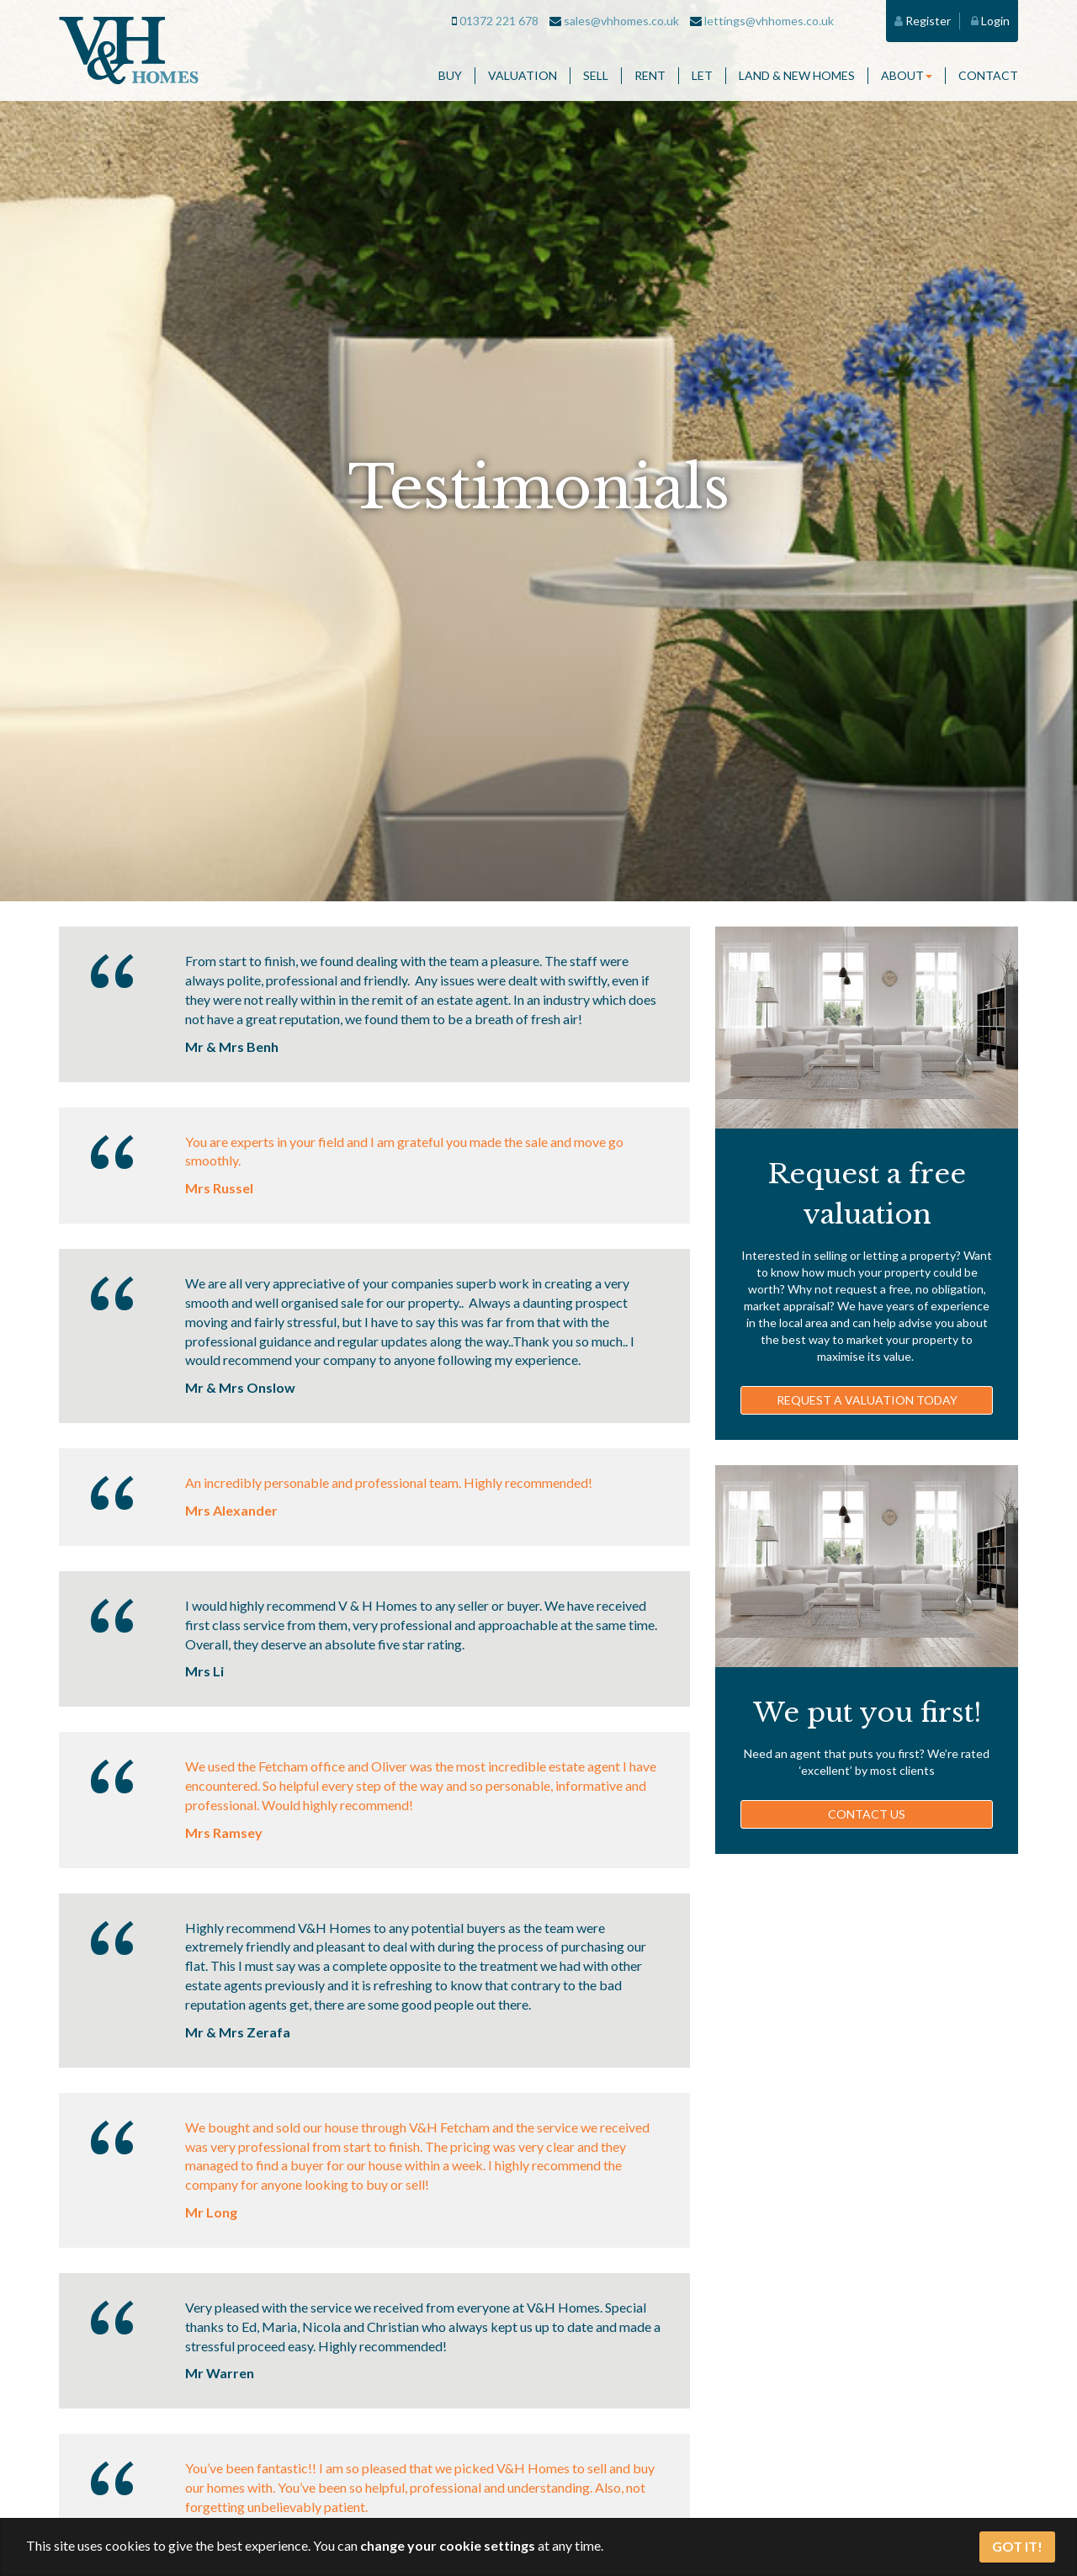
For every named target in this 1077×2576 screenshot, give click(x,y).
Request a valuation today (867, 1400)
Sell (595, 75)
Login (990, 20)
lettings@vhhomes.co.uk (762, 20)
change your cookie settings (447, 2545)
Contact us (866, 1814)
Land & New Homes (797, 75)
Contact (988, 75)
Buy (450, 75)
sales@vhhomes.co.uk (614, 20)
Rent (650, 75)
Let (702, 75)
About (906, 75)
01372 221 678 (495, 20)
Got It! (1017, 2546)
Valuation (522, 75)
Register (922, 20)
